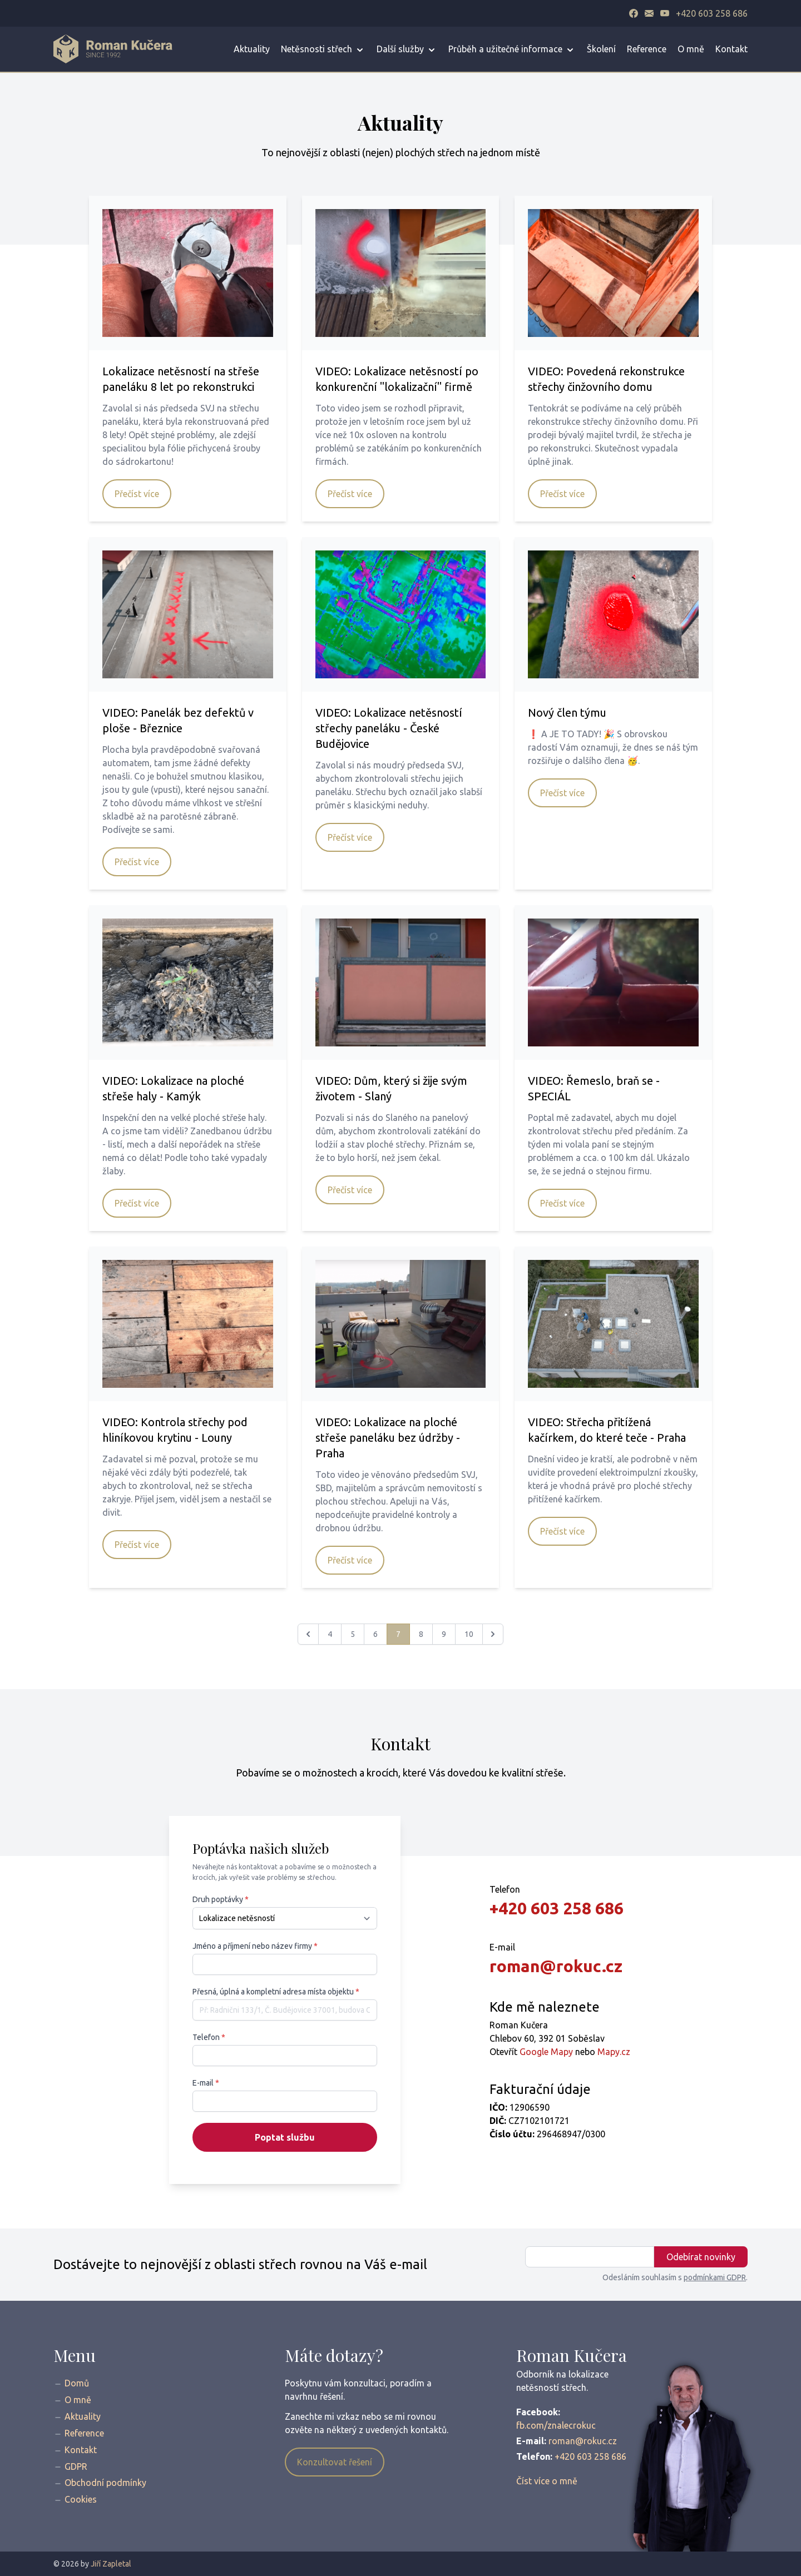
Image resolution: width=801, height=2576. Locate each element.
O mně (691, 49)
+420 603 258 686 (712, 13)
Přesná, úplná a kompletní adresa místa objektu (275, 1991)
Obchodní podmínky (105, 2483)
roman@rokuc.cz (556, 1966)
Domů (77, 2383)
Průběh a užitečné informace (512, 50)
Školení (601, 49)
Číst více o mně (546, 2481)
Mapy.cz (613, 2052)
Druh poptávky (220, 1899)
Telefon (208, 2037)
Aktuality (252, 49)
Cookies (81, 2499)
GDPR (76, 2466)
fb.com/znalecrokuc (556, 2425)
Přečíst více (137, 494)
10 (468, 1634)
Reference (646, 49)
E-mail (205, 2082)
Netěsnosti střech (323, 50)
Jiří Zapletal (111, 2563)
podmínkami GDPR (715, 2277)
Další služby (407, 50)
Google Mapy (546, 2052)
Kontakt (731, 49)
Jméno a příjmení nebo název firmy (255, 1946)
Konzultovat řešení (334, 2462)
